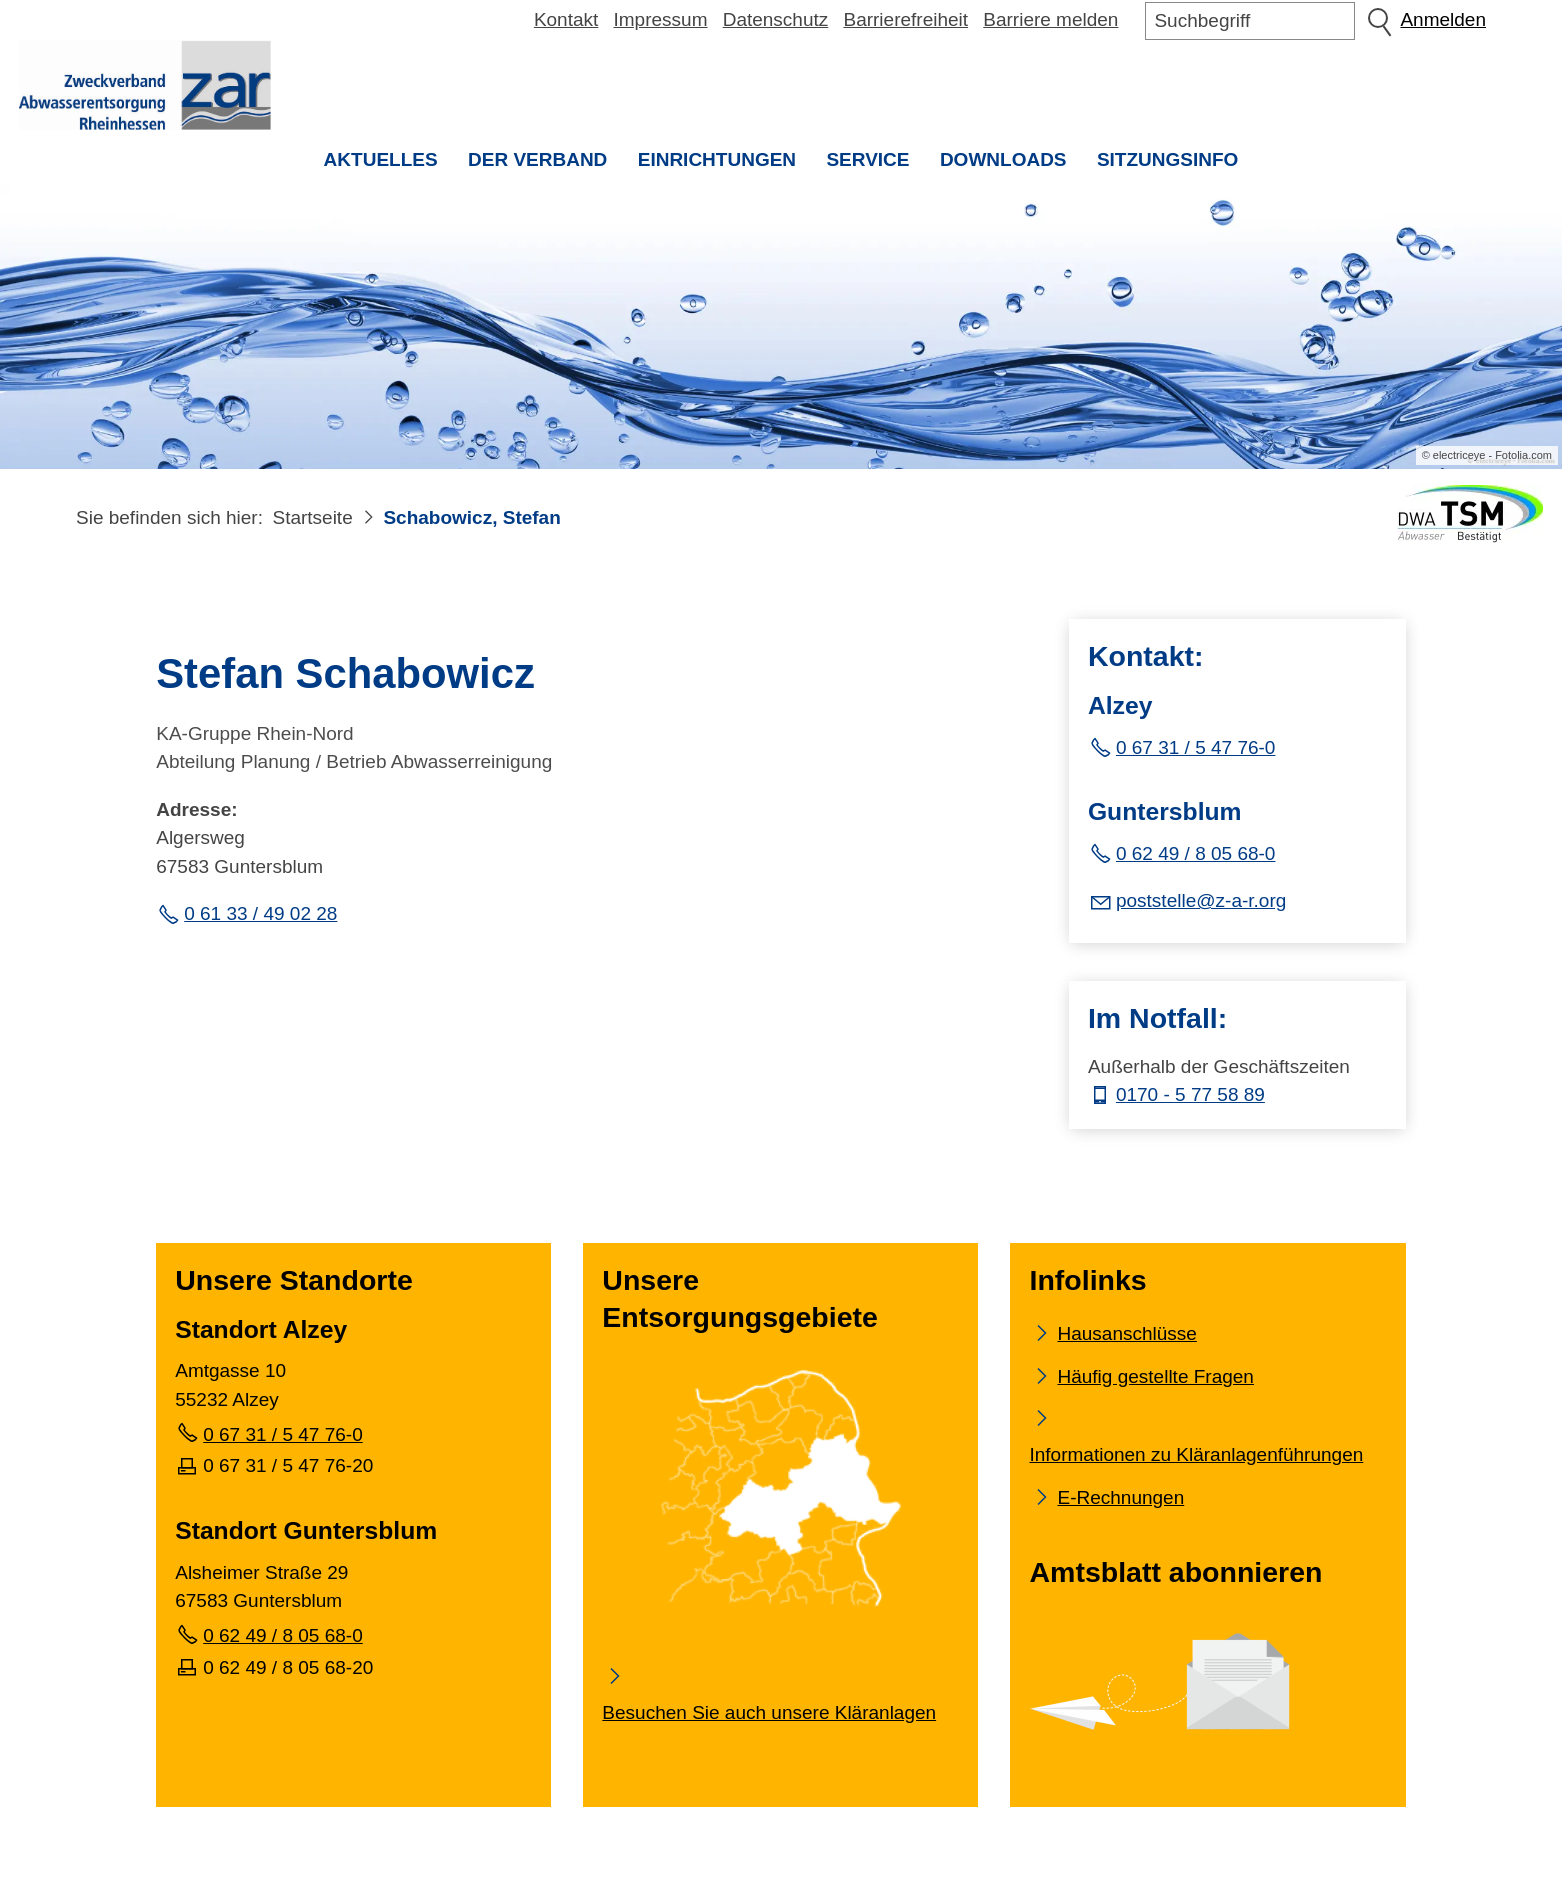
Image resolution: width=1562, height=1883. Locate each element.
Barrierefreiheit (905, 19)
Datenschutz (776, 19)
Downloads (1003, 159)
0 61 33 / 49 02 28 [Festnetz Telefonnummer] (260, 916)
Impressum (661, 19)
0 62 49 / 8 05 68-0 (1196, 856)
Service (867, 159)
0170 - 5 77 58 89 (1190, 1097)
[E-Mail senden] (1187, 901)
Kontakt (566, 19)
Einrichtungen (717, 159)
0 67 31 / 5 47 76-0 (1196, 750)
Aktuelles (381, 159)
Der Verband (537, 159)
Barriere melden (1050, 19)
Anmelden (1443, 19)
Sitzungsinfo (1175, 166)
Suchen (1379, 21)
